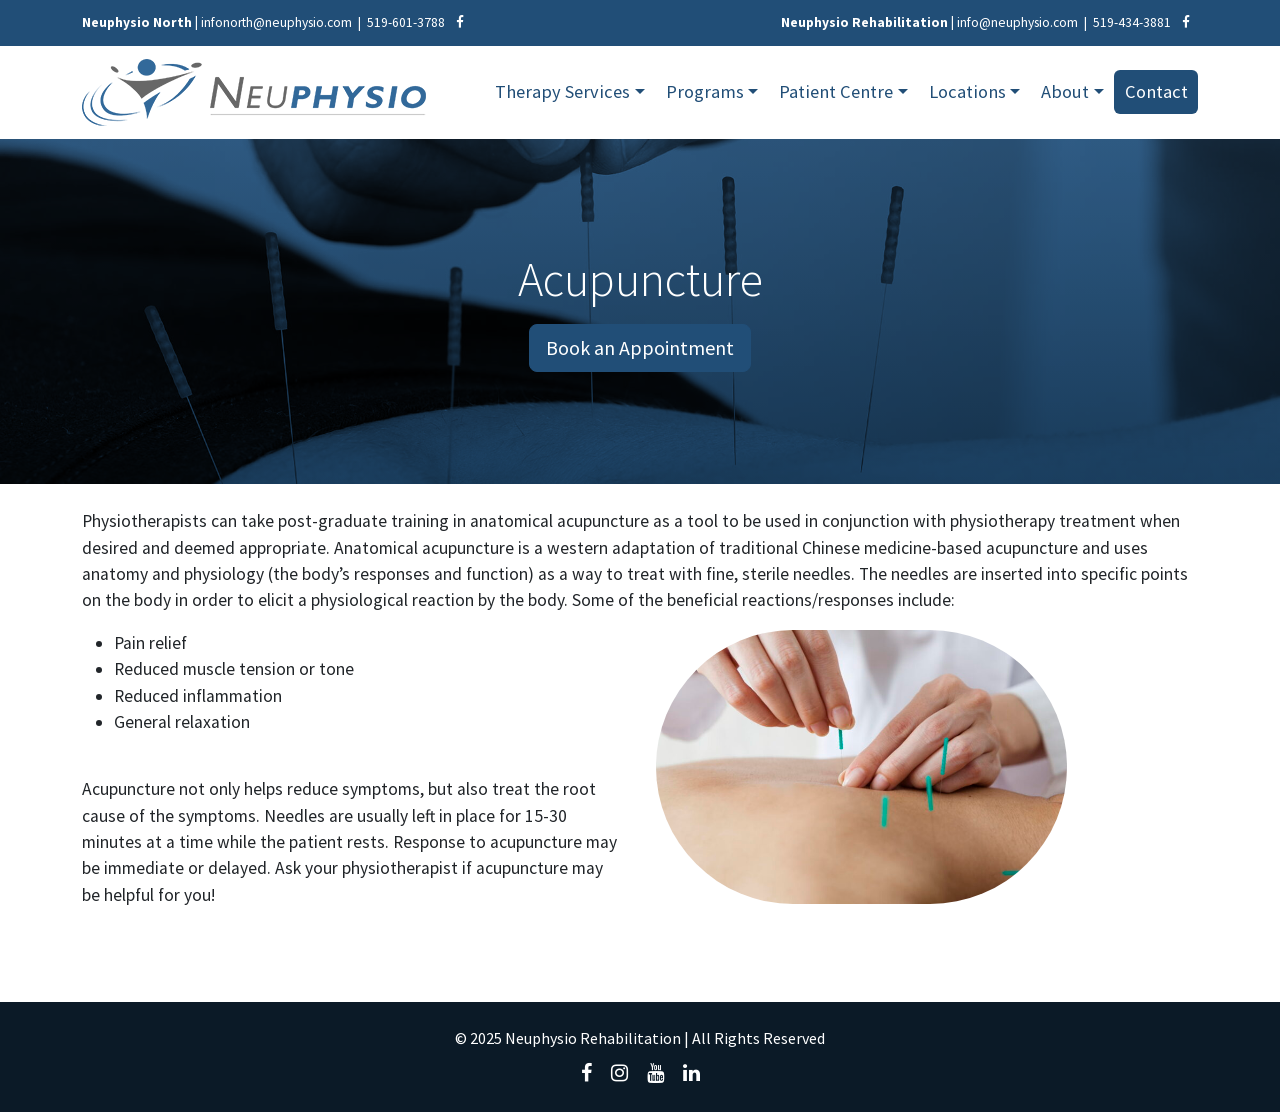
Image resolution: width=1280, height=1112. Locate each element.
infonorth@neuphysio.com (276, 22)
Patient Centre (836, 91)
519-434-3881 (1132, 22)
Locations (967, 91)
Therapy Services (562, 91)
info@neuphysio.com (1017, 22)
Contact (1156, 91)
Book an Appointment (640, 347)
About (1065, 91)
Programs (705, 91)
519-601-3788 (406, 22)
